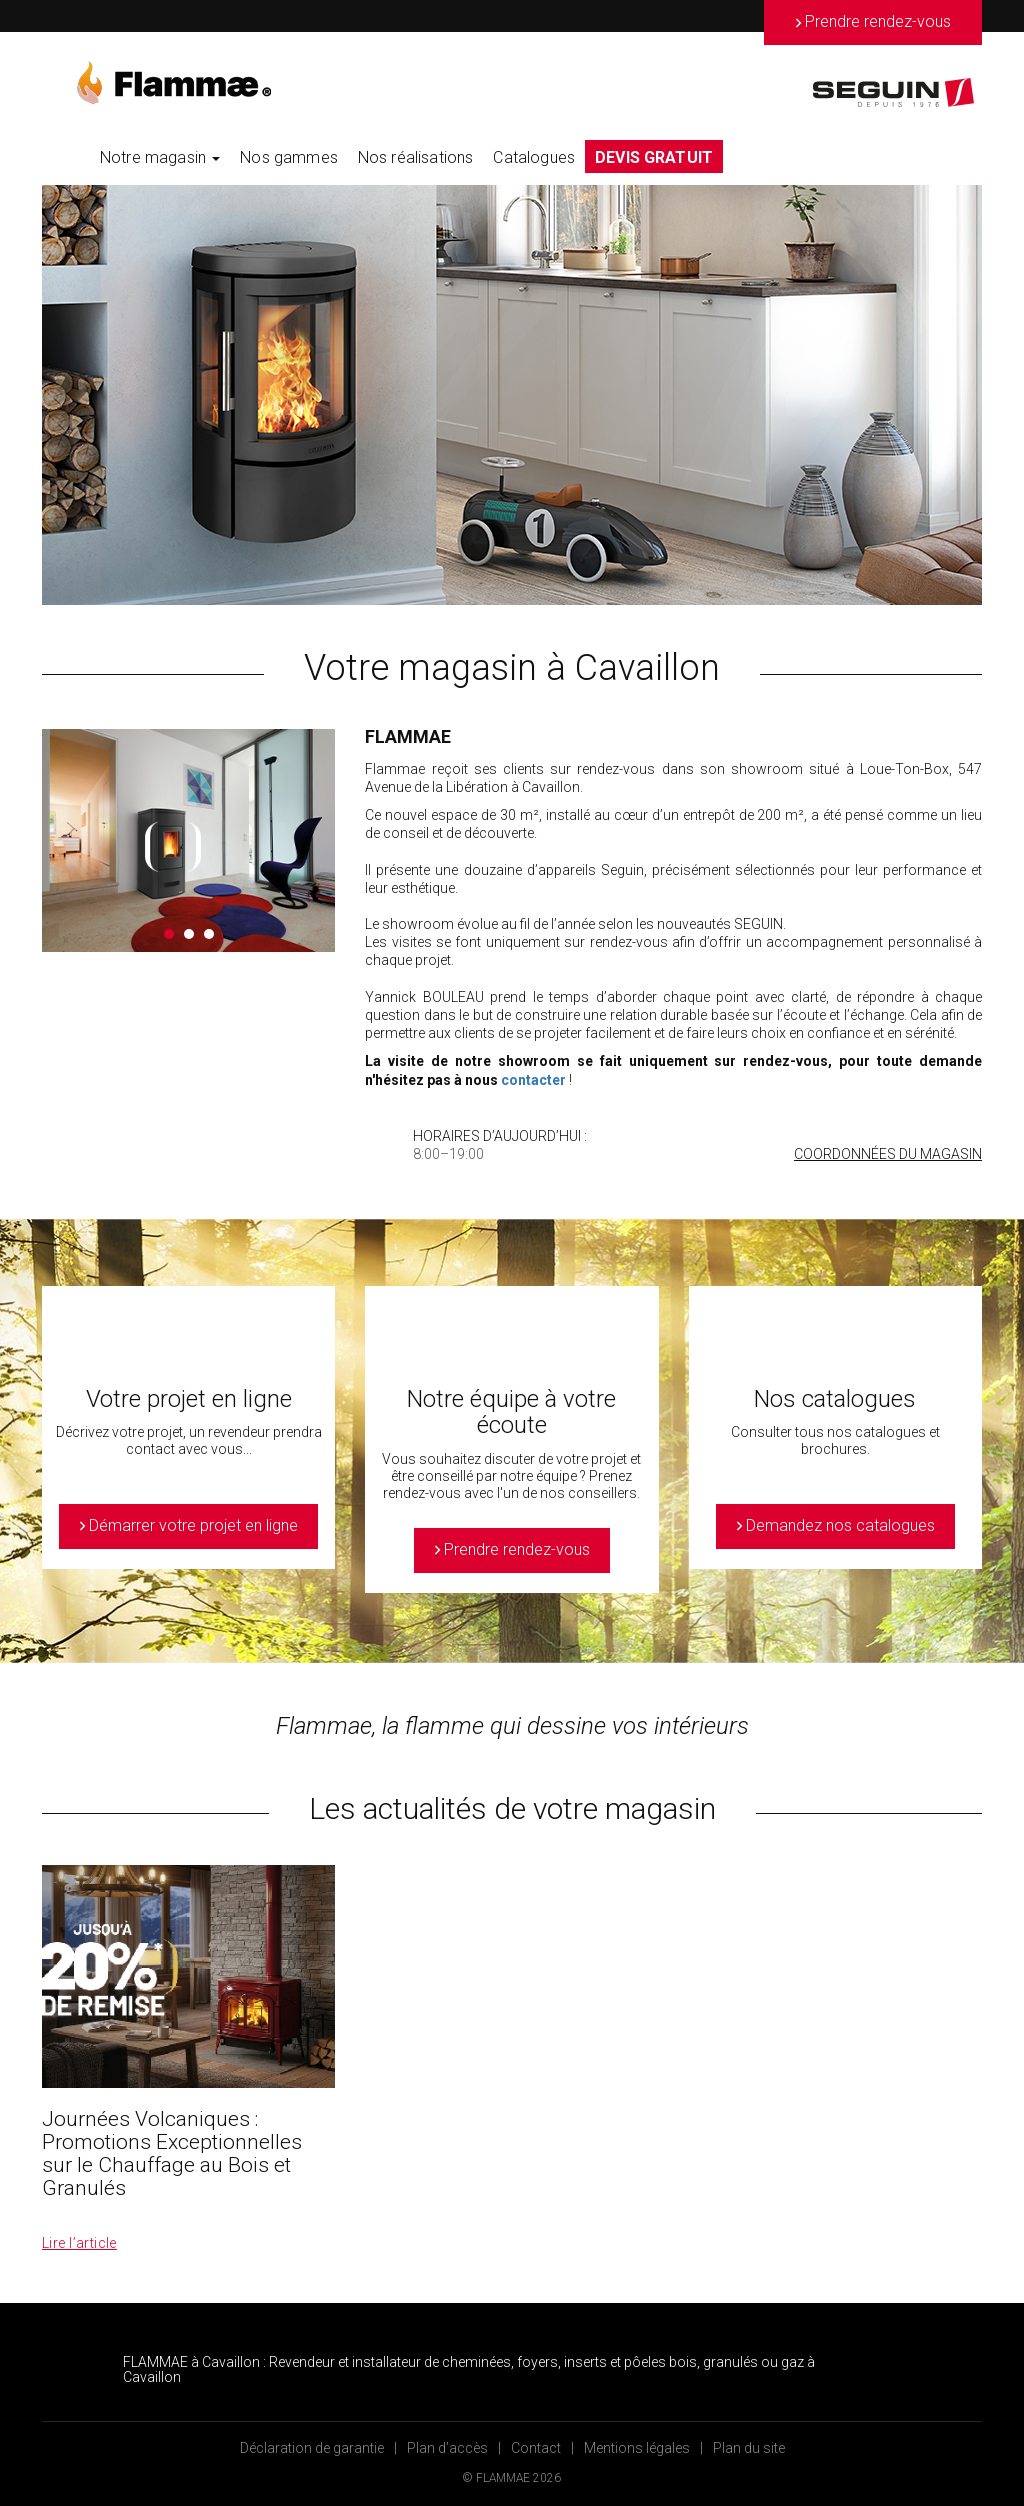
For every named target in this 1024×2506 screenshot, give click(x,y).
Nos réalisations (416, 157)
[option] (512, 395)
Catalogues (534, 157)
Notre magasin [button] (160, 157)
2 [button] (189, 934)
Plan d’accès (447, 2448)
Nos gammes (289, 157)
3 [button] (209, 934)
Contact (536, 2448)
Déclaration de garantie (312, 2448)
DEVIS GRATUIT (654, 157)
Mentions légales (637, 2448)
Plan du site (749, 2448)
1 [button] (169, 934)
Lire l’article (79, 2243)
